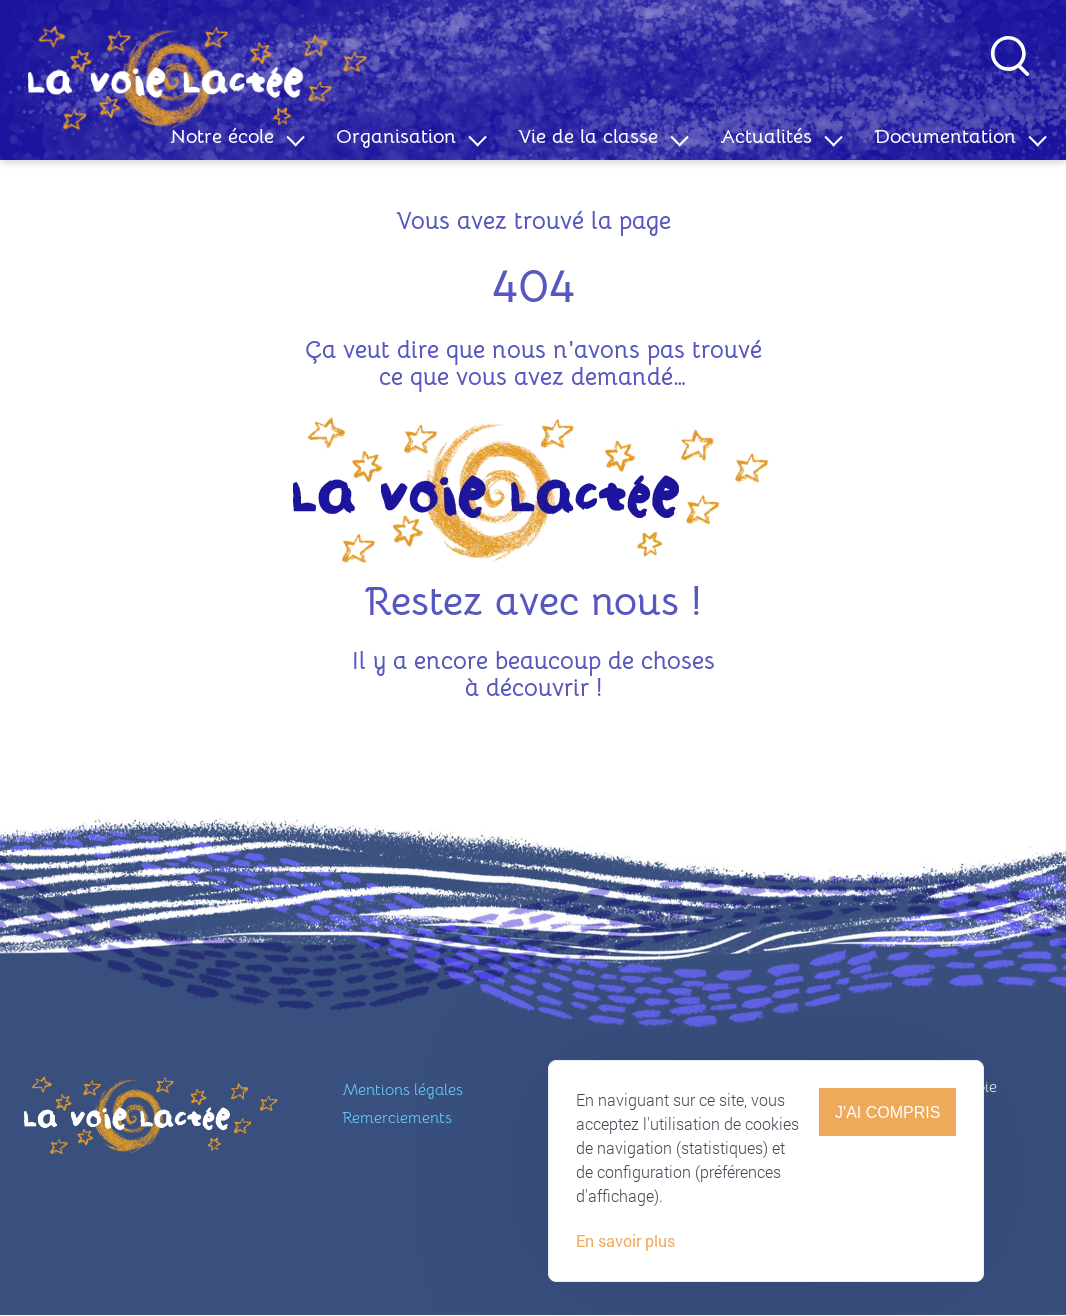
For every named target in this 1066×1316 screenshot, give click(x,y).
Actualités (766, 136)
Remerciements (397, 1118)
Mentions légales (402, 1090)
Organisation (396, 136)
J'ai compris (887, 1130)
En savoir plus (625, 1259)
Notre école (222, 136)
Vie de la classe (588, 136)
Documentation (945, 136)
